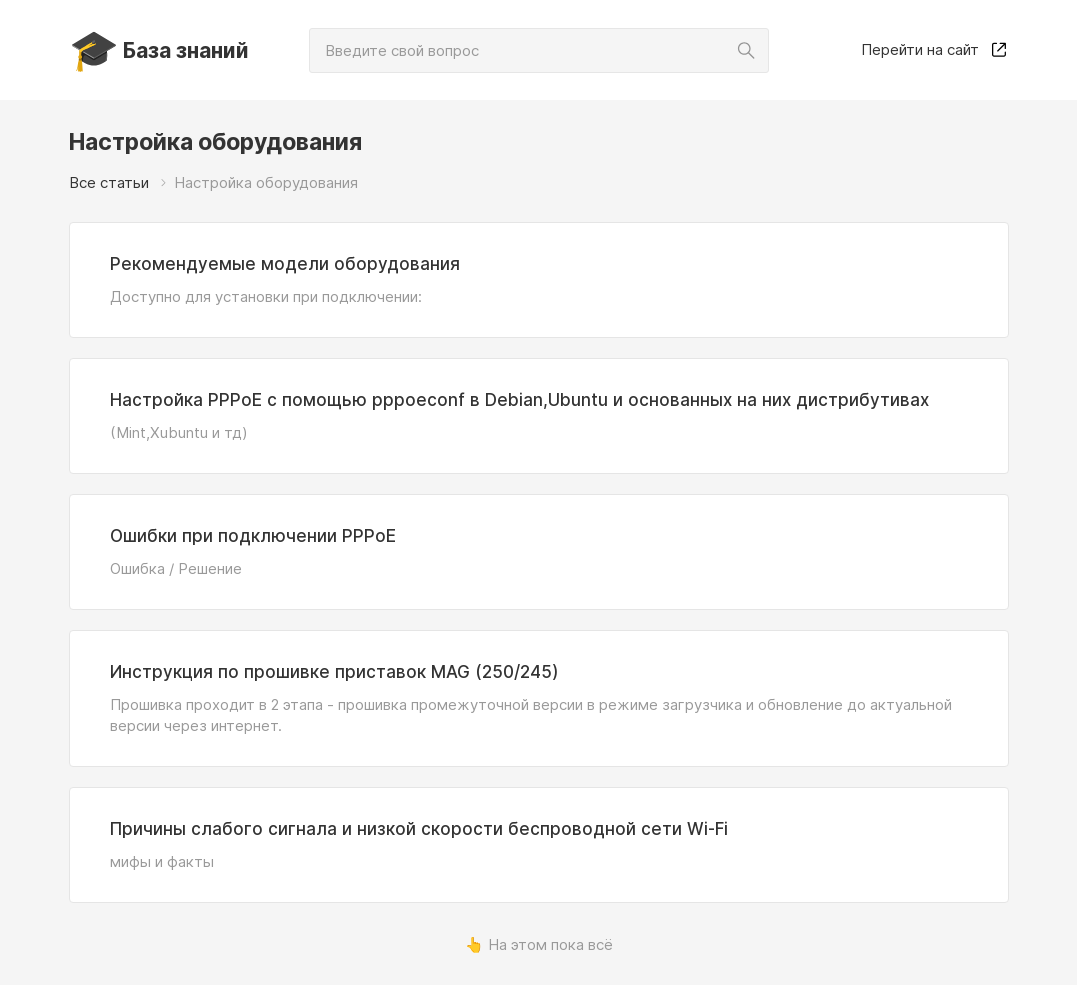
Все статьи (109, 182)
